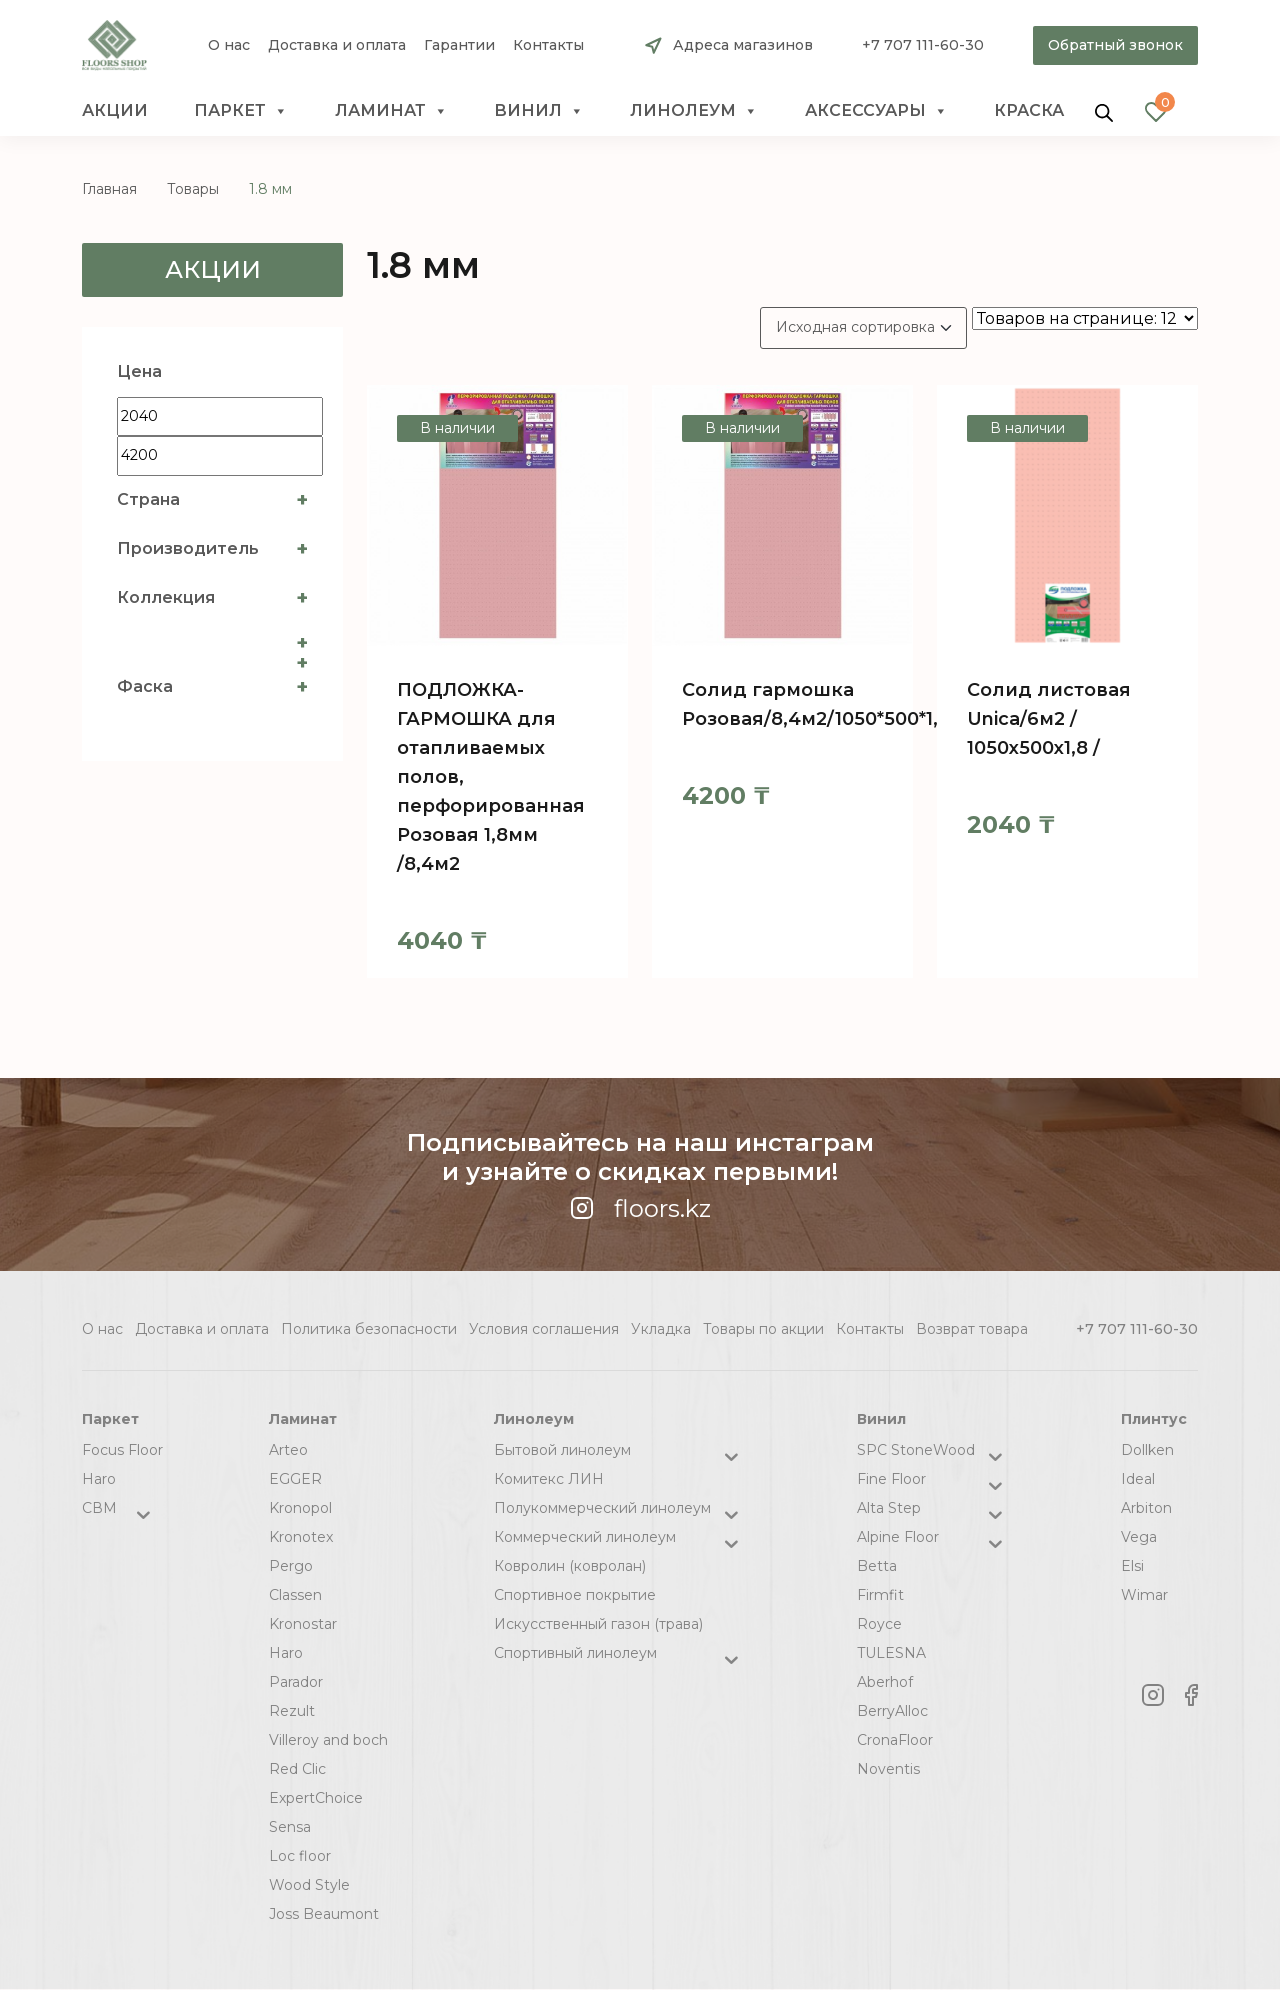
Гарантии (459, 45)
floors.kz (640, 1208)
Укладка (661, 1329)
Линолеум (694, 111)
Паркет (241, 111)
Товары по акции (763, 1329)
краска (1029, 110)
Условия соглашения (544, 1329)
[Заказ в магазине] (863, 328)
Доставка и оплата (337, 45)
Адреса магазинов (743, 45)
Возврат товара (972, 1329)
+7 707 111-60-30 (923, 45)
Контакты (548, 45)
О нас (229, 45)
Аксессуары (876, 111)
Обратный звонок (1115, 45)
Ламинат (391, 111)
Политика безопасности (369, 1329)
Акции (115, 110)
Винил (539, 111)
